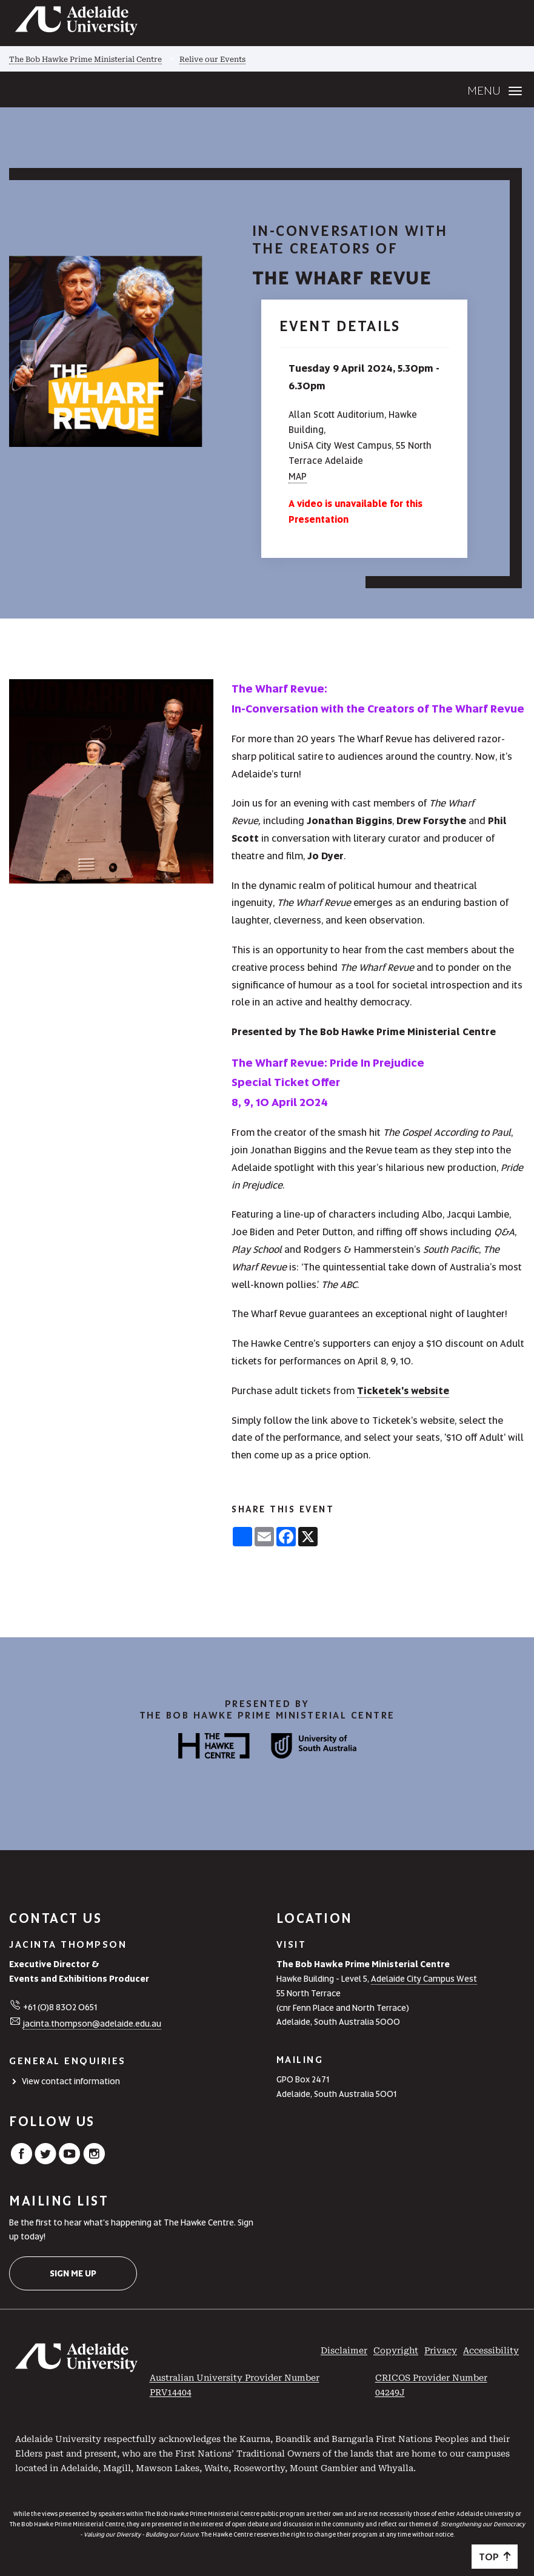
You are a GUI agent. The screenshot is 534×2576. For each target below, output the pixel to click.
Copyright (395, 2350)
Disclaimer (344, 2350)
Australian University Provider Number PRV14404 (234, 2385)
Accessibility (491, 2350)
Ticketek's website (403, 1390)
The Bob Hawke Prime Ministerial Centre (85, 59)
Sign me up (73, 2273)
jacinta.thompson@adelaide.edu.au (92, 2023)
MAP (298, 477)
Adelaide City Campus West (424, 1978)
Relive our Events (212, 59)
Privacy (440, 2350)
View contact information (71, 2081)
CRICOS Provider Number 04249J (431, 2385)
